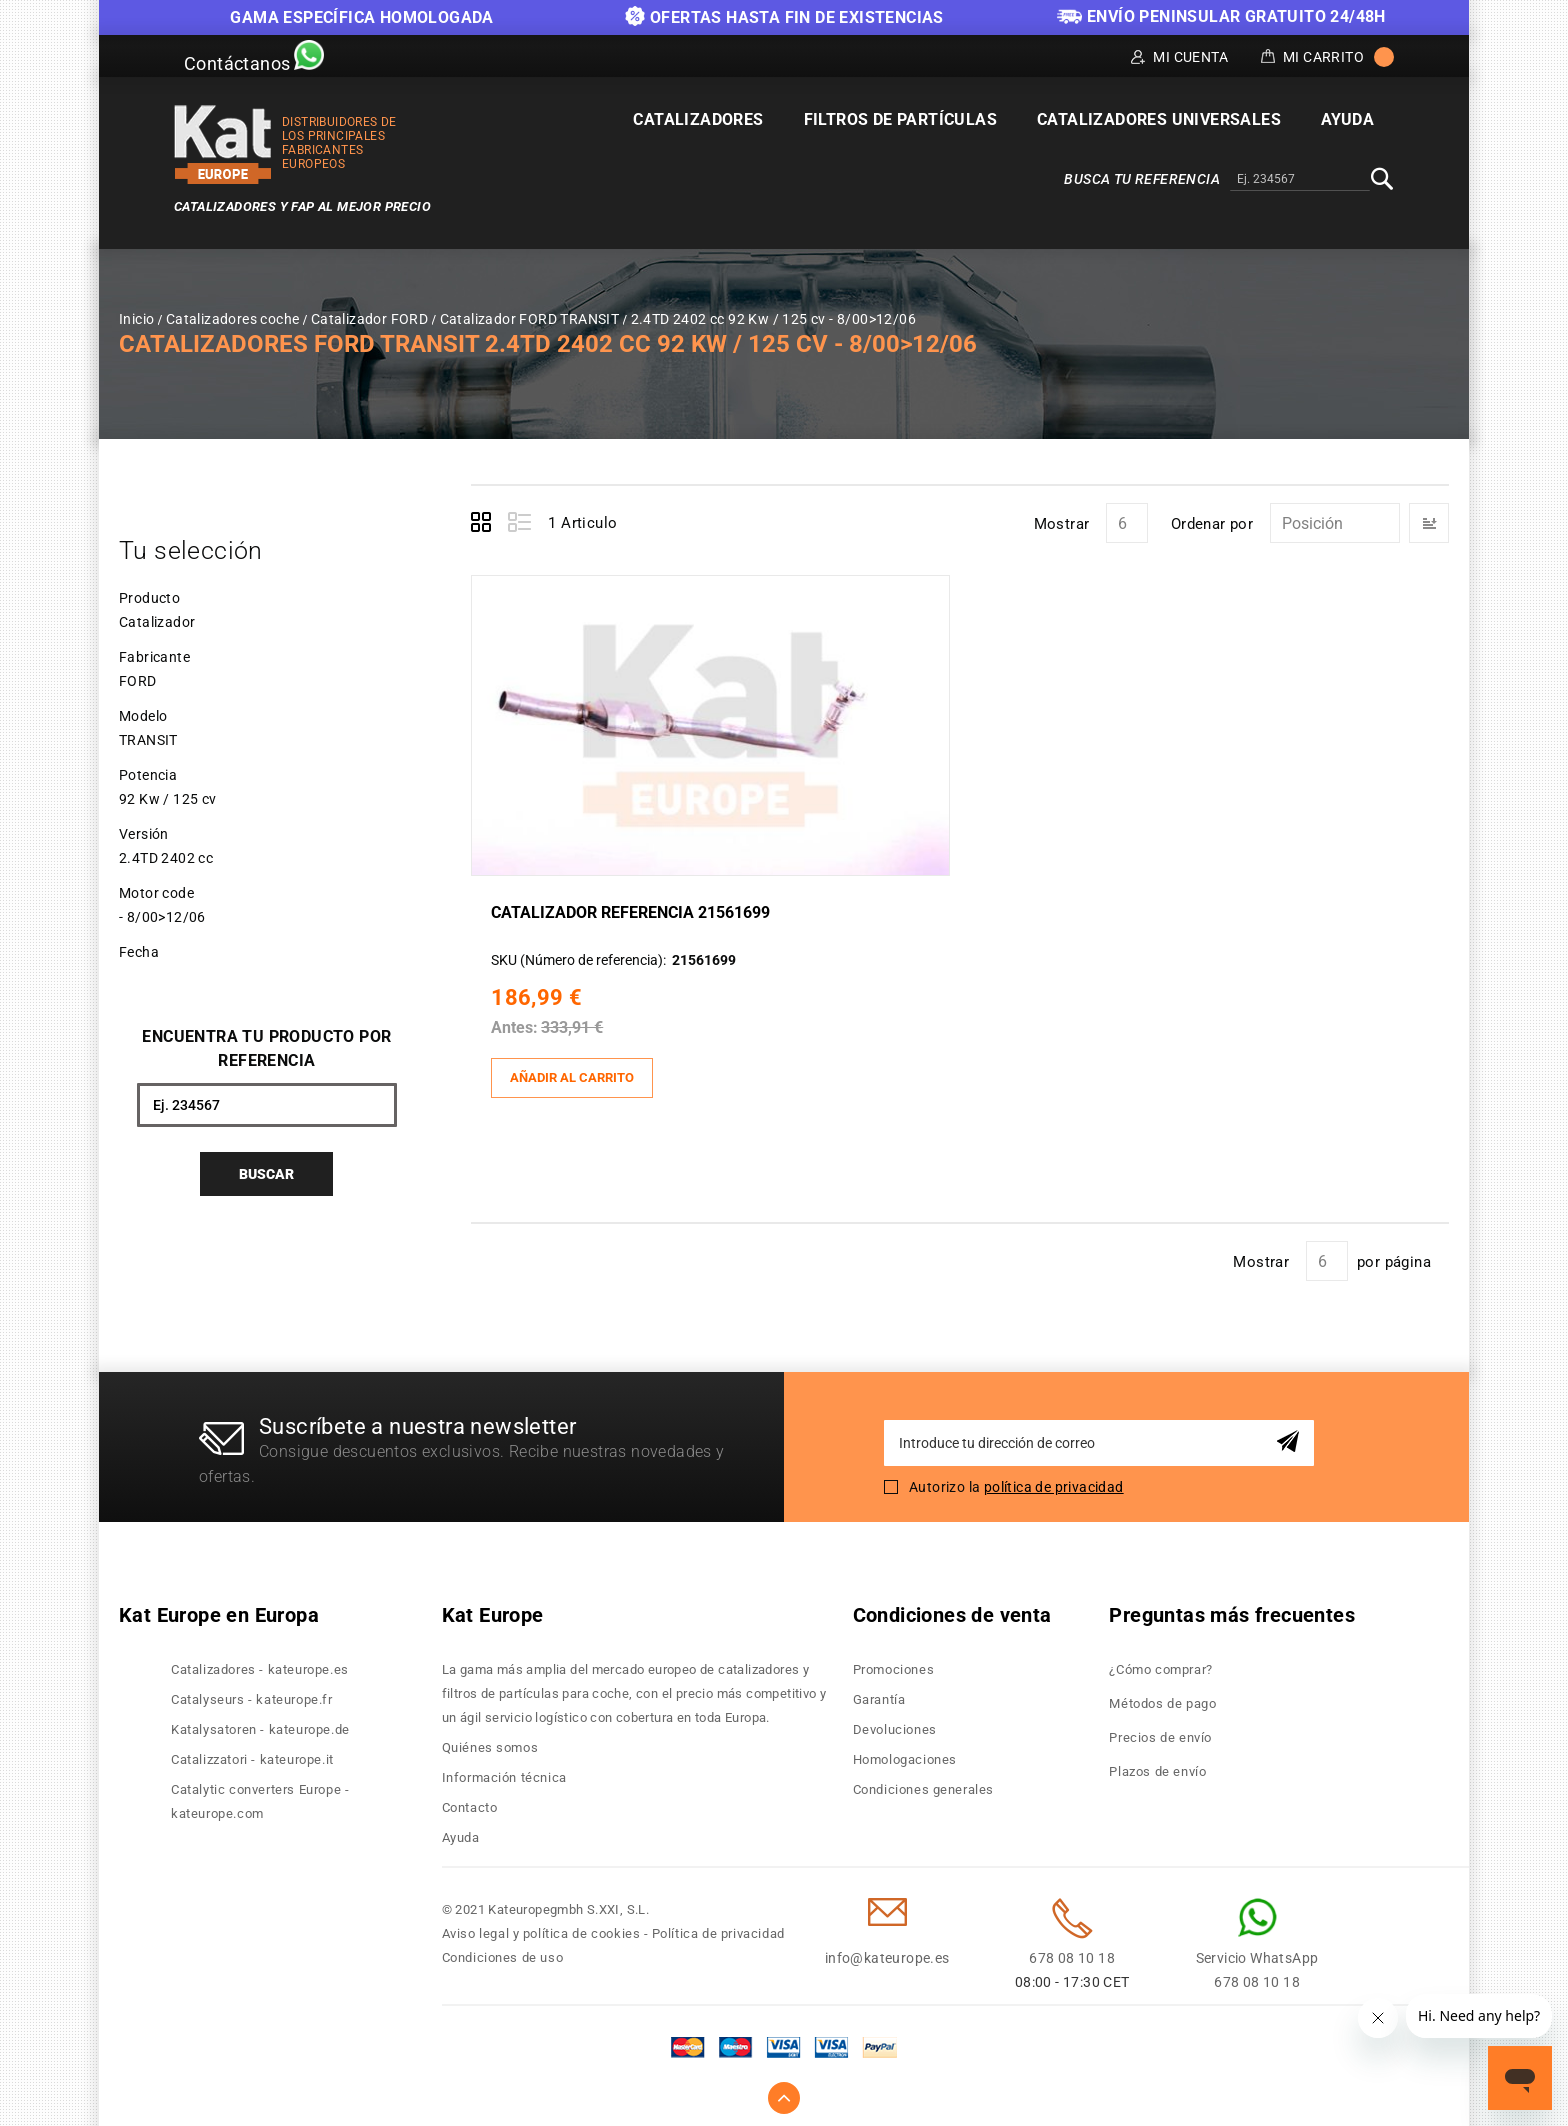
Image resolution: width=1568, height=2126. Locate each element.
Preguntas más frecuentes (1232, 1610)
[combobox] (1300, 180)
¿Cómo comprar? (1160, 1664)
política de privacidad (1054, 1481)
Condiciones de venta (952, 1610)
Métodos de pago (1162, 1698)
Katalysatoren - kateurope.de (260, 1724)
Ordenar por (1212, 524)
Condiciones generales (924, 1784)
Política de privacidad (718, 1928)
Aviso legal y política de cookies (541, 1928)
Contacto (470, 1802)
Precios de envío (1160, 1732)
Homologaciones (905, 1754)
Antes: (519, 1025)
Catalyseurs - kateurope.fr (252, 1694)
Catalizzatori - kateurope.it (252, 1754)
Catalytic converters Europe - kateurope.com (260, 1796)
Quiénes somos (490, 1742)
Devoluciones (895, 1724)
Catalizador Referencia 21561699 (635, 910)
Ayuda (461, 1832)
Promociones (894, 1664)
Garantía (879, 1694)
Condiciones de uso (503, 1952)
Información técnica (504, 1772)
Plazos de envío (1157, 1766)
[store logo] (223, 144)
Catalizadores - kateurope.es (260, 1664)
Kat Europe (493, 1610)
